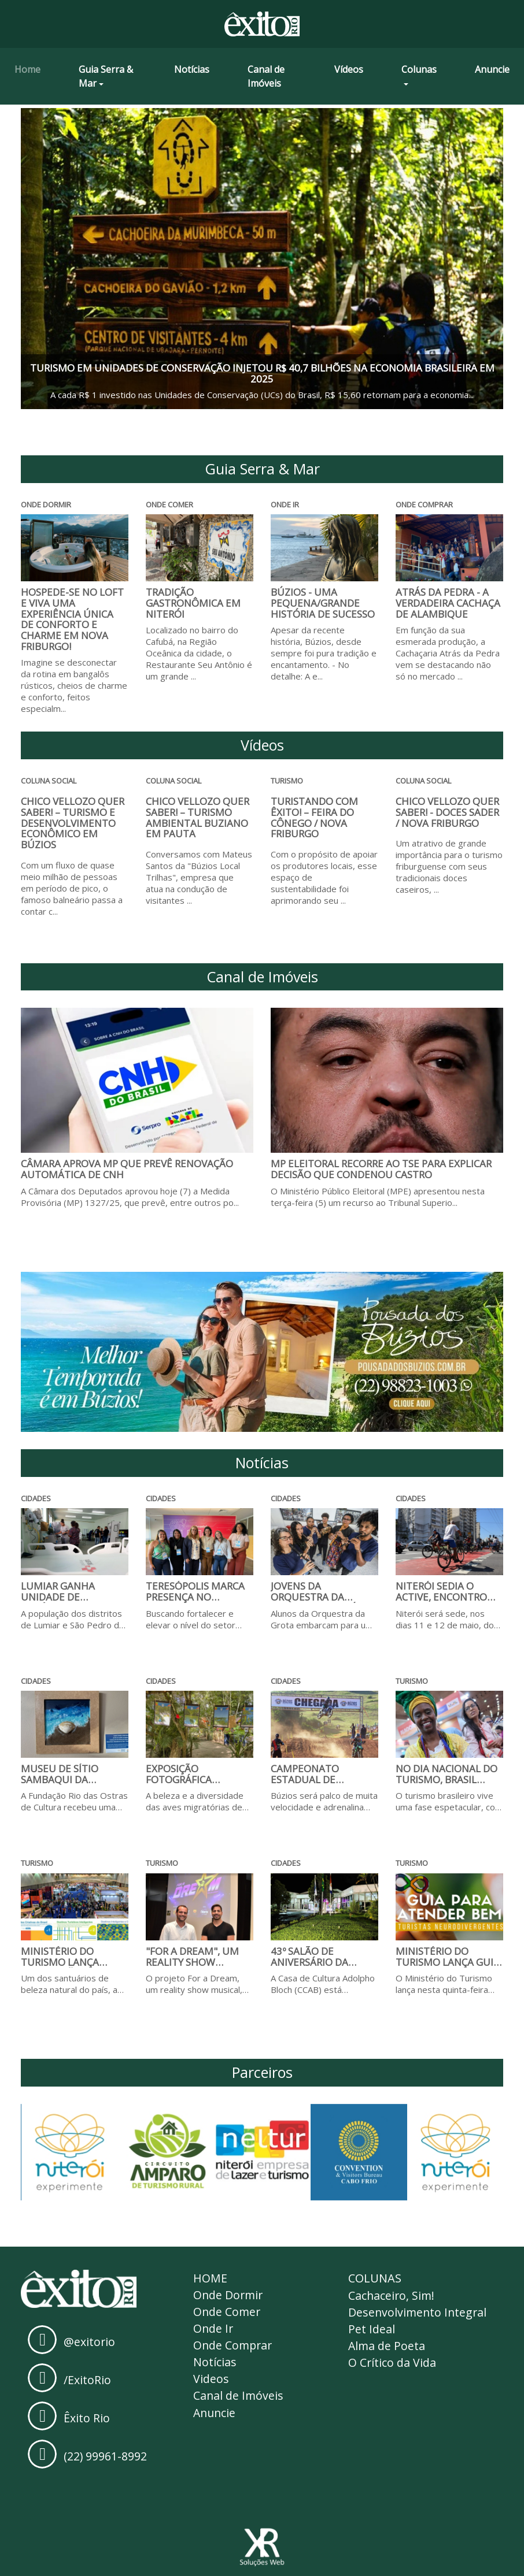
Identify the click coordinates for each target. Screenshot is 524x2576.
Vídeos (348, 69)
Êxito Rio (87, 2417)
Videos (211, 2382)
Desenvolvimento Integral (418, 2313)
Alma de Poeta (387, 2347)
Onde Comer (227, 2313)
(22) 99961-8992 (105, 2455)
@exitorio (90, 2341)
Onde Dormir (229, 2295)
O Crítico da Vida (392, 2365)
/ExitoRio (87, 2379)
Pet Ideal (371, 2330)
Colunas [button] (419, 69)
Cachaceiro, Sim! (392, 2295)
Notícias (191, 69)
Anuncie (492, 69)
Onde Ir (213, 2330)
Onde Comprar (234, 2347)
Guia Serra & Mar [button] (106, 76)
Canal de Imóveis (266, 76)
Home (27, 69)
